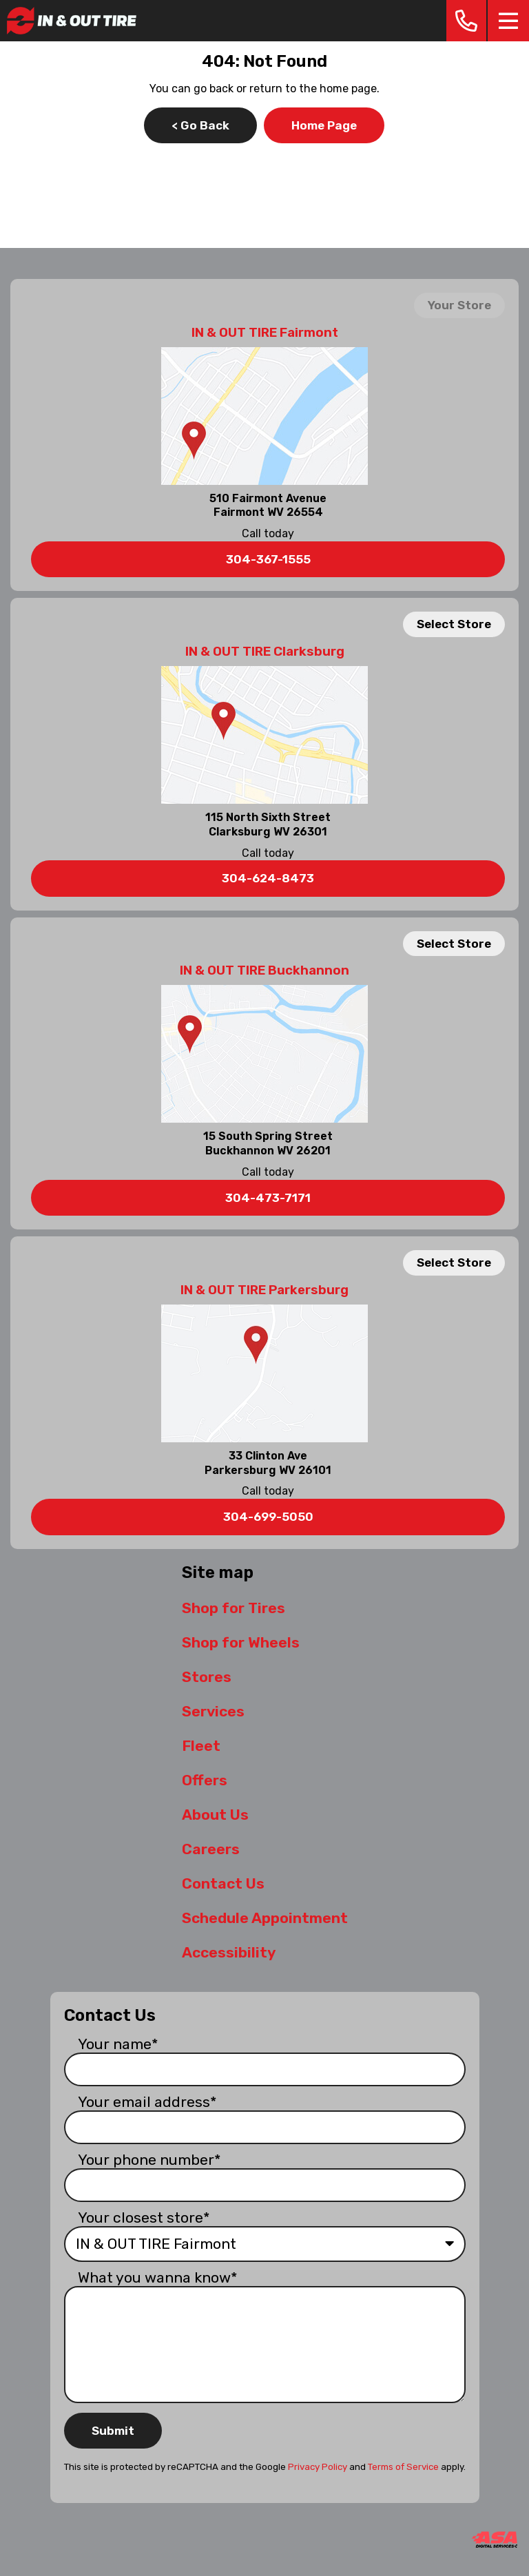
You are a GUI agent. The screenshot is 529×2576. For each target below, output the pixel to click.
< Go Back (200, 125)
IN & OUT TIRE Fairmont (264, 332)
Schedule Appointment (265, 1917)
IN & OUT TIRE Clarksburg (264, 651)
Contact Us (223, 1883)
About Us (215, 1814)
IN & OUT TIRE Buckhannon (264, 970)
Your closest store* (144, 2217)
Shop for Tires (233, 1608)
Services (213, 1711)
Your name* (118, 2044)
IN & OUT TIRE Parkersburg (264, 1290)
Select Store (454, 624)
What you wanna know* (158, 2277)
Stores (206, 1676)
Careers (211, 1849)
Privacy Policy (317, 2467)
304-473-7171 (268, 1198)
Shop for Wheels (241, 1642)
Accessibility (229, 1952)
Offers (204, 1780)
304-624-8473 (268, 878)
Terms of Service (403, 2467)
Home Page (324, 125)
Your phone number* (149, 2159)
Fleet (201, 1745)
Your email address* (147, 2101)
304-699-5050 (268, 1517)
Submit (113, 2431)
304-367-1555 (268, 559)
